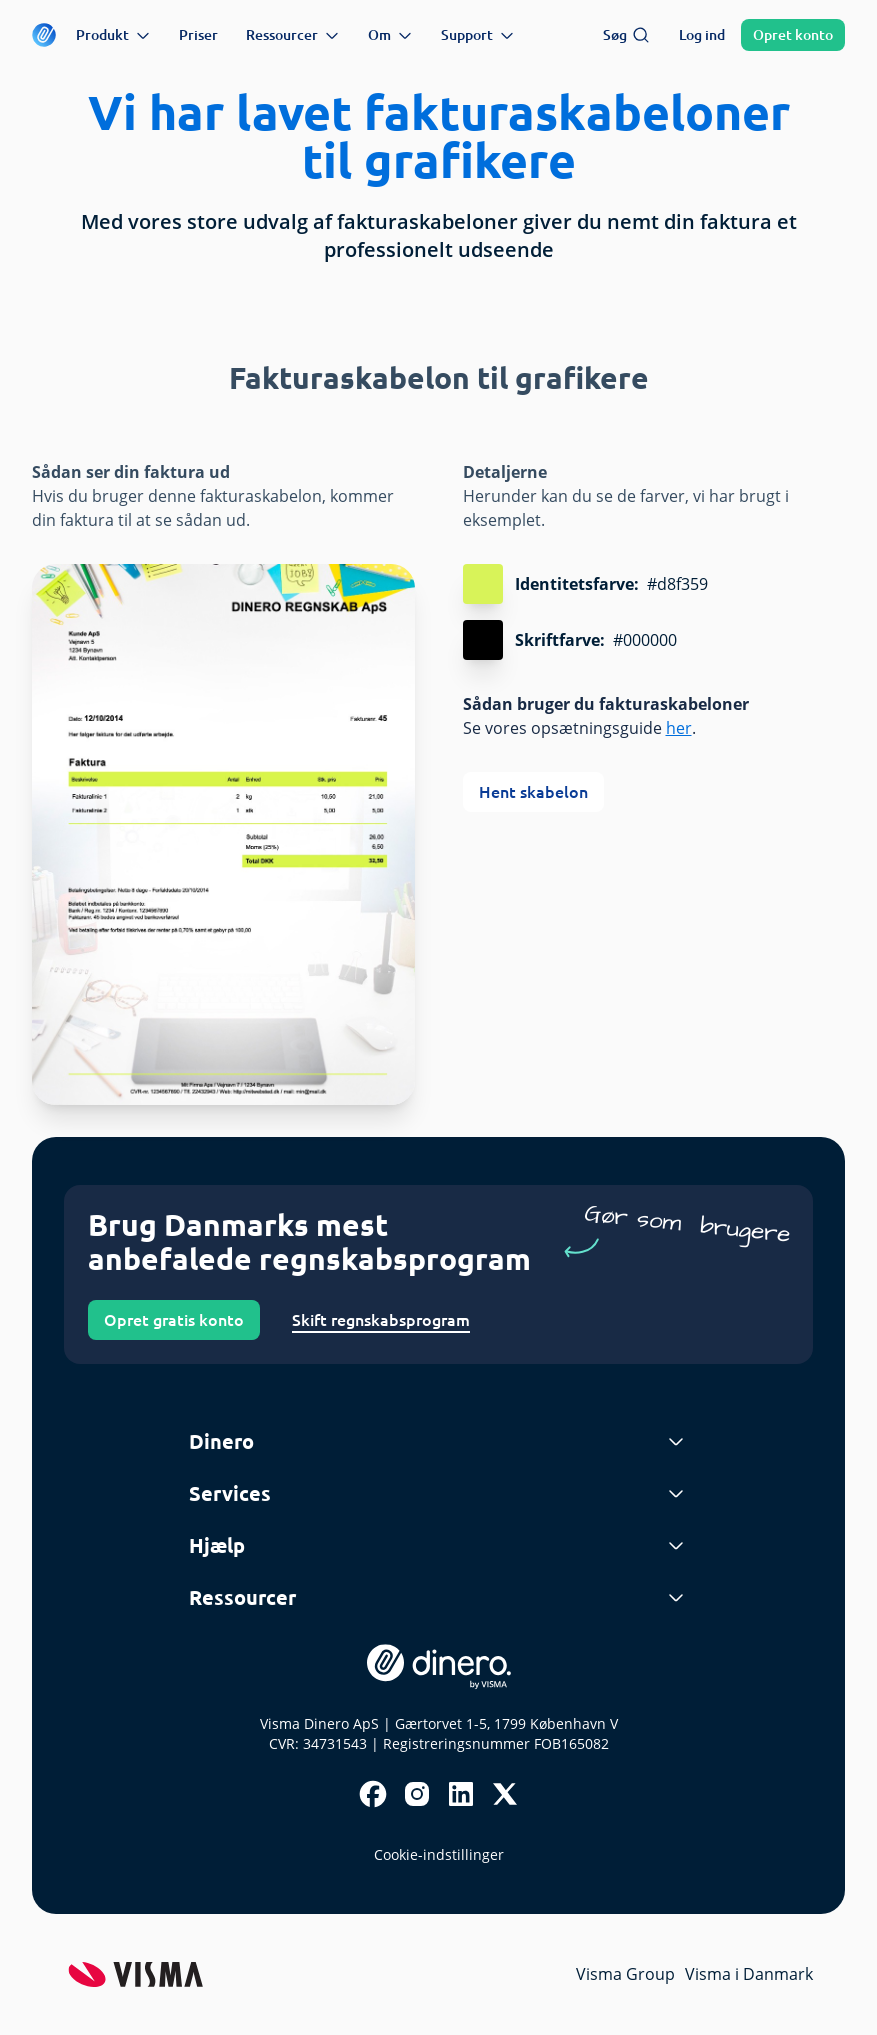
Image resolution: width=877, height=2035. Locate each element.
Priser (198, 35)
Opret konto (793, 35)
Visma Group (625, 1974)
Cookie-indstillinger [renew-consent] (439, 1854)
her (679, 728)
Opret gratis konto (174, 1320)
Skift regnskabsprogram (381, 1320)
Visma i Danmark (749, 1974)
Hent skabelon (533, 792)
